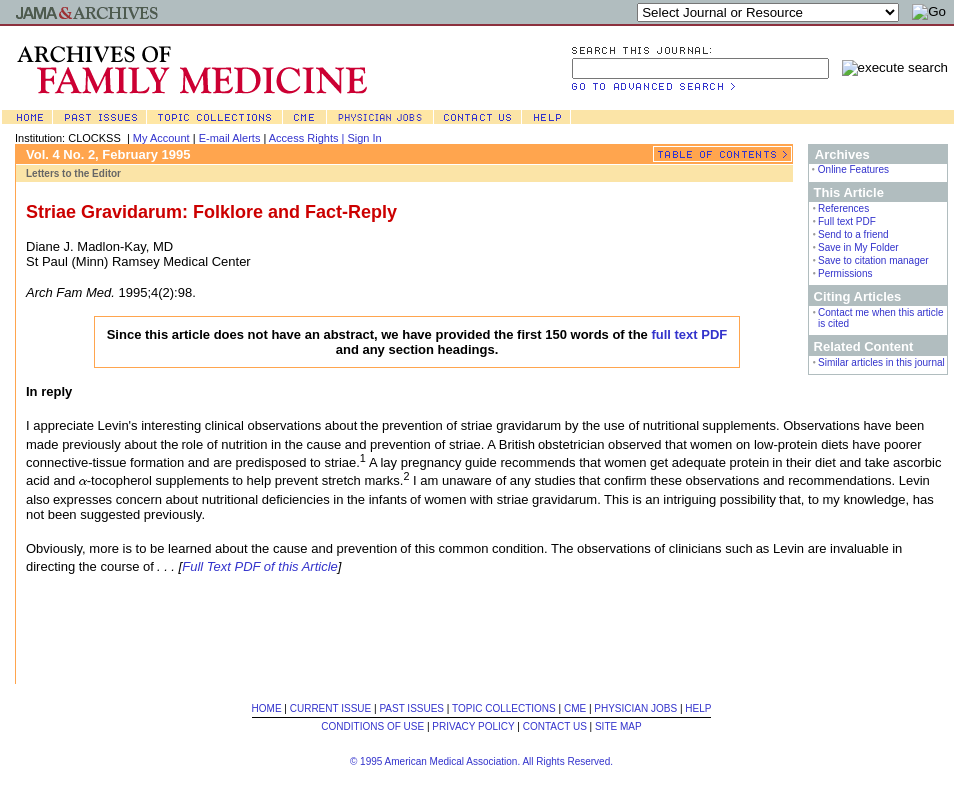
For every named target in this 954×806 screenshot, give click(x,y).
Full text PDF (847, 221)
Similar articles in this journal (881, 362)
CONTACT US (555, 726)
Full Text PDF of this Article (260, 566)
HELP (698, 708)
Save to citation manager (873, 260)
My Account (161, 138)
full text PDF (689, 334)
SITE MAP (618, 726)
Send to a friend (853, 234)
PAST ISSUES (411, 708)
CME (575, 708)
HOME (267, 708)
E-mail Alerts (230, 138)
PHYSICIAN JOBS (635, 708)
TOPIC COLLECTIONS (504, 708)
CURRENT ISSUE (331, 708)
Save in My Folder (858, 247)
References (843, 208)
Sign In (364, 138)
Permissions (845, 273)
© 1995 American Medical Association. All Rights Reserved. (481, 761)
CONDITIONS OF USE (372, 726)
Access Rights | (308, 138)
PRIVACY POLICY (473, 726)
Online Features (853, 169)
